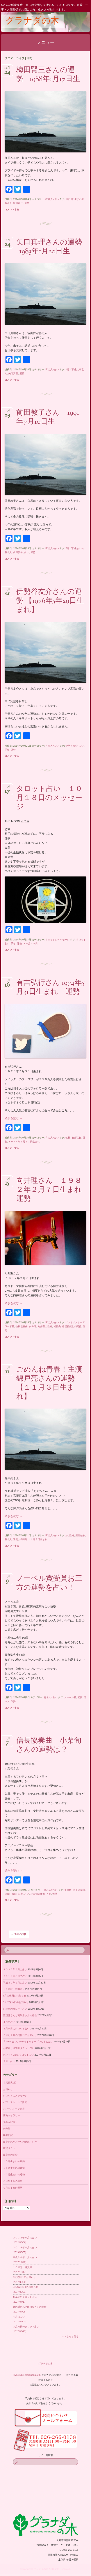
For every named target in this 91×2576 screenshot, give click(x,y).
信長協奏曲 (22, 1326)
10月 (7, 69)
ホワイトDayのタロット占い (18, 2054)
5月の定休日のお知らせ (16, 2002)
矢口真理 (13, 373)
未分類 (6, 2128)
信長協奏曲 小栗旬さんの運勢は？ (48, 1745)
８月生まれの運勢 (12, 2181)
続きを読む (14, 1118)
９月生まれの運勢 (12, 2187)
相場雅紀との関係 (71, 1326)
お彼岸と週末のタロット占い (18, 2048)
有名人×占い (52, 199)
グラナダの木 (32, 21)
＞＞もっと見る (70, 2336)
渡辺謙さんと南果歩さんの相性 (20, 2015)
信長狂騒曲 (11, 1893)
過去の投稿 (18, 1934)
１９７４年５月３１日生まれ (24, 1141)
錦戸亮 (23, 1539)
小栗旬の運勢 (37, 1893)
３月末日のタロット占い (16, 2028)
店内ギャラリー (11, 2115)
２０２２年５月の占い (15, 1969)
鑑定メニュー (10, 2148)
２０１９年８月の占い (15, 1976)
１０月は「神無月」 (14, 1989)
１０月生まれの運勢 (14, 2161)
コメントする (12, 209)
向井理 (32, 1326)
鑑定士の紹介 (10, 2154)
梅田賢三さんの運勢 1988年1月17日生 (48, 75)
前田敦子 (18, 552)
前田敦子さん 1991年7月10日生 (47, 417)
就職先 (57, 1326)
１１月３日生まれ (37, 1539)
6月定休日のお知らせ (14, 1995)
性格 (68, 1137)
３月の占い (9, 2061)
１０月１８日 (30, 943)
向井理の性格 (45, 1326)
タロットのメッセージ (57, 939)
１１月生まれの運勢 (14, 2168)
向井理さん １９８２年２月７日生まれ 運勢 (52, 1190)
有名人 (8, 1539)
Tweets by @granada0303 (27, 2375)
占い (26, 552)
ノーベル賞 (70, 1697)
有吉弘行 (76, 1137)
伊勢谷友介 (72, 745)
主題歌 (67, 1890)
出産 (20, 1893)
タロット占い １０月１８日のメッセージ (49, 798)
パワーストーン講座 (14, 2108)
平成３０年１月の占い (15, 1982)
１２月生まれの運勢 (14, 2174)
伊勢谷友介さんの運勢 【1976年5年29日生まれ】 (50, 601)
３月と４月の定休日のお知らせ (20, 2035)
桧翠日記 (8, 2135)
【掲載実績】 (10, 2082)
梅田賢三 (18, 203)
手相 (7, 749)
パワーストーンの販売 (15, 2102)
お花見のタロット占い (15, 2008)
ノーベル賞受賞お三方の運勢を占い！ (49, 1583)
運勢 (26, 203)
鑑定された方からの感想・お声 (20, 2141)
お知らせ (8, 2089)
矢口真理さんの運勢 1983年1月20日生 (49, 247)
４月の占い (9, 2022)
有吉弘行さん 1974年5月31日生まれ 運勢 (50, 987)
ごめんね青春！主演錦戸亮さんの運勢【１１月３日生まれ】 (49, 1383)
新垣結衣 (80, 1535)
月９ (48, 1893)
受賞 (80, 1697)
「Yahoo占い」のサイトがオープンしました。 (28, 2041)
